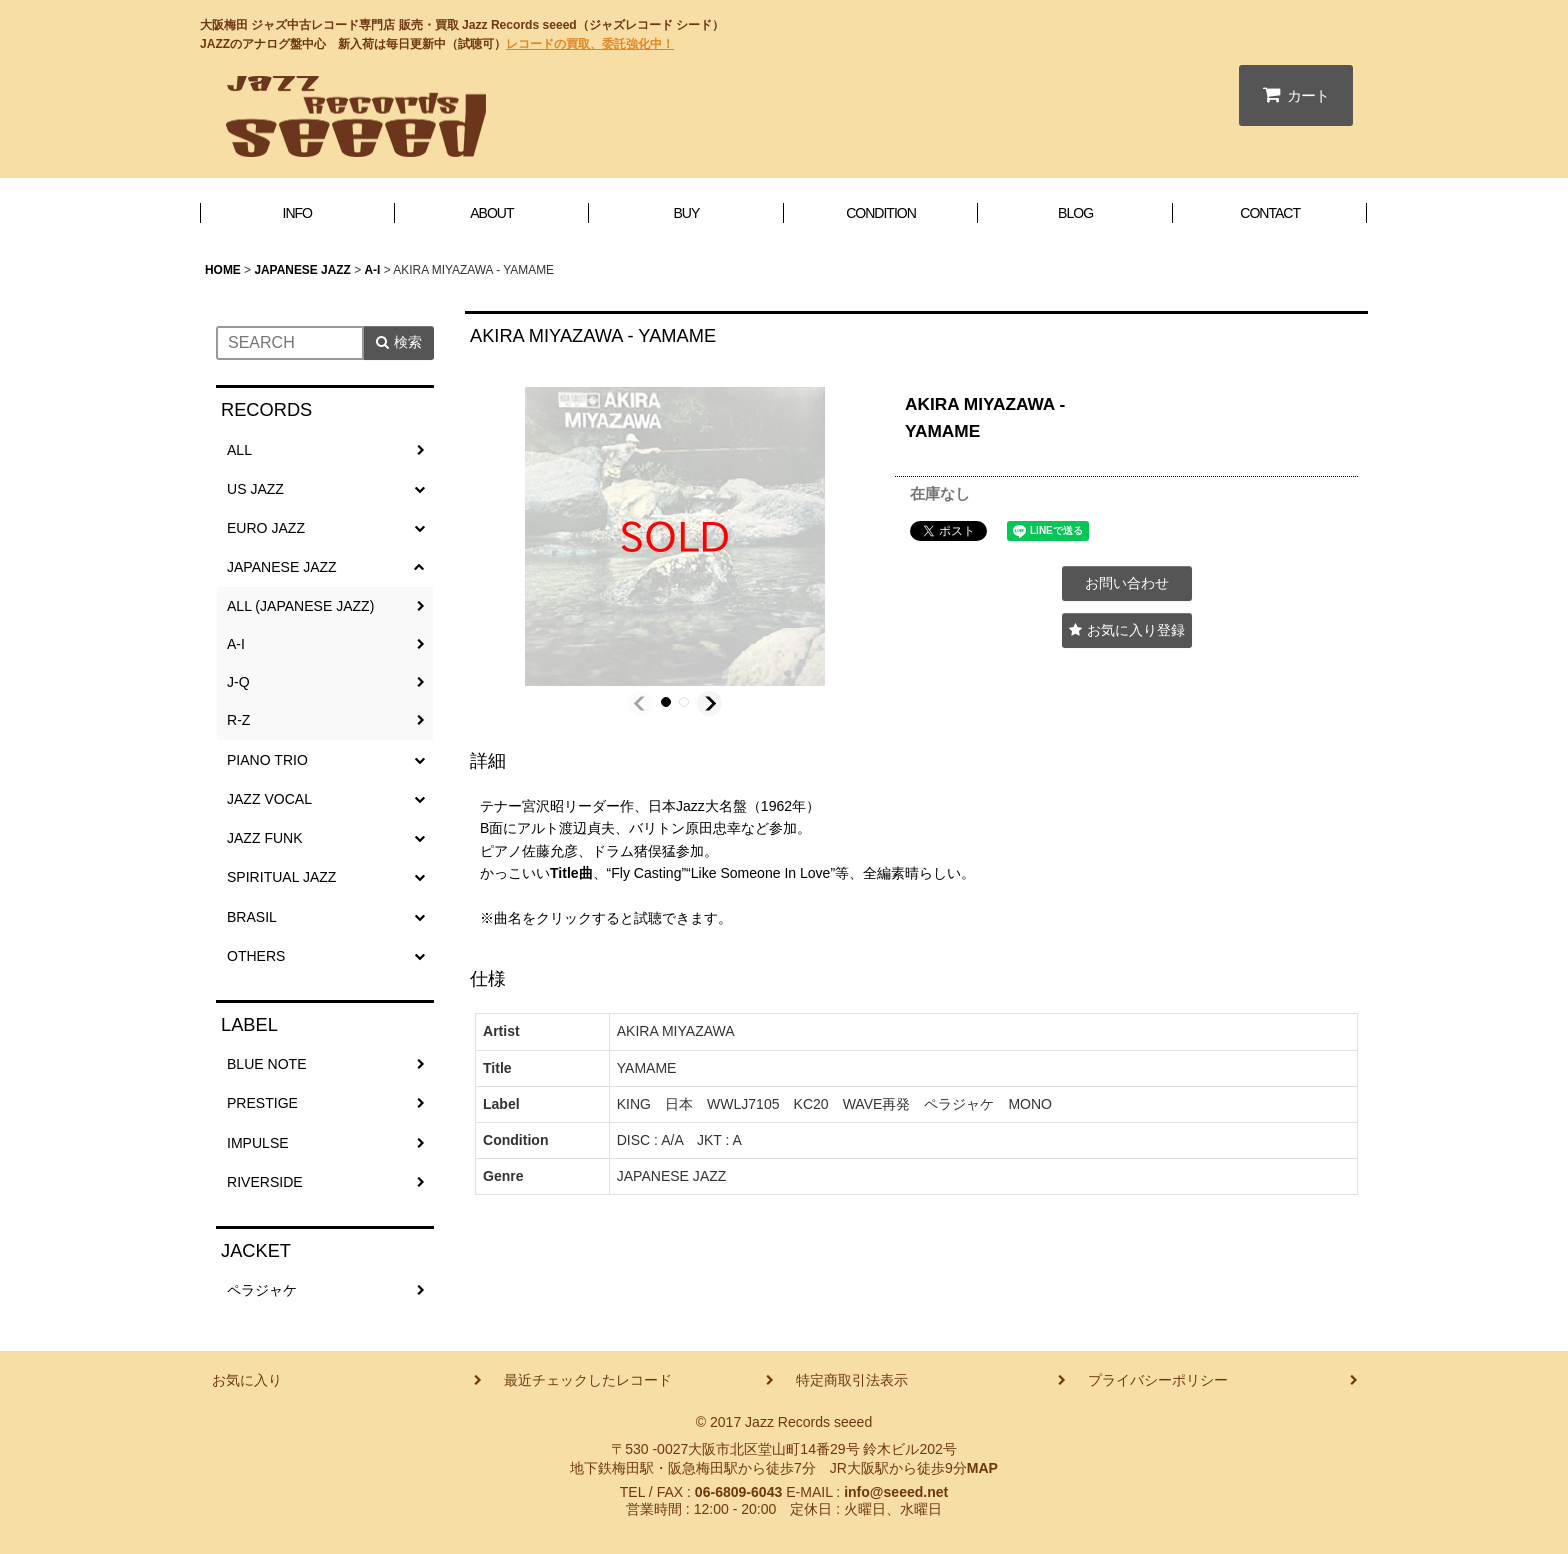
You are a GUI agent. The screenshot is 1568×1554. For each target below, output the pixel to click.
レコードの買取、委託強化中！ (590, 44)
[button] (640, 703)
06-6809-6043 (738, 1492)
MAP (982, 1468)
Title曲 (571, 873)
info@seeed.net (896, 1492)
